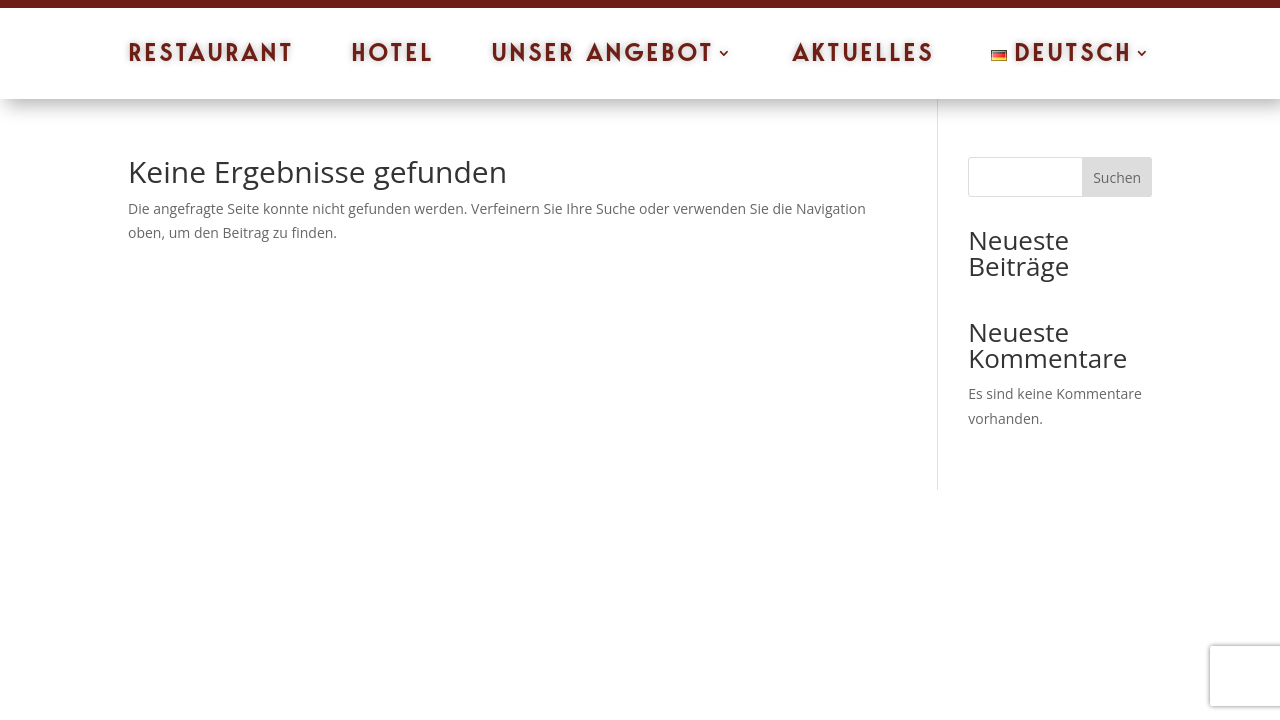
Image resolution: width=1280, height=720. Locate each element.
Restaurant (211, 56)
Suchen (1117, 177)
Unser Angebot (602, 56)
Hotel (392, 56)
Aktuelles (863, 56)
